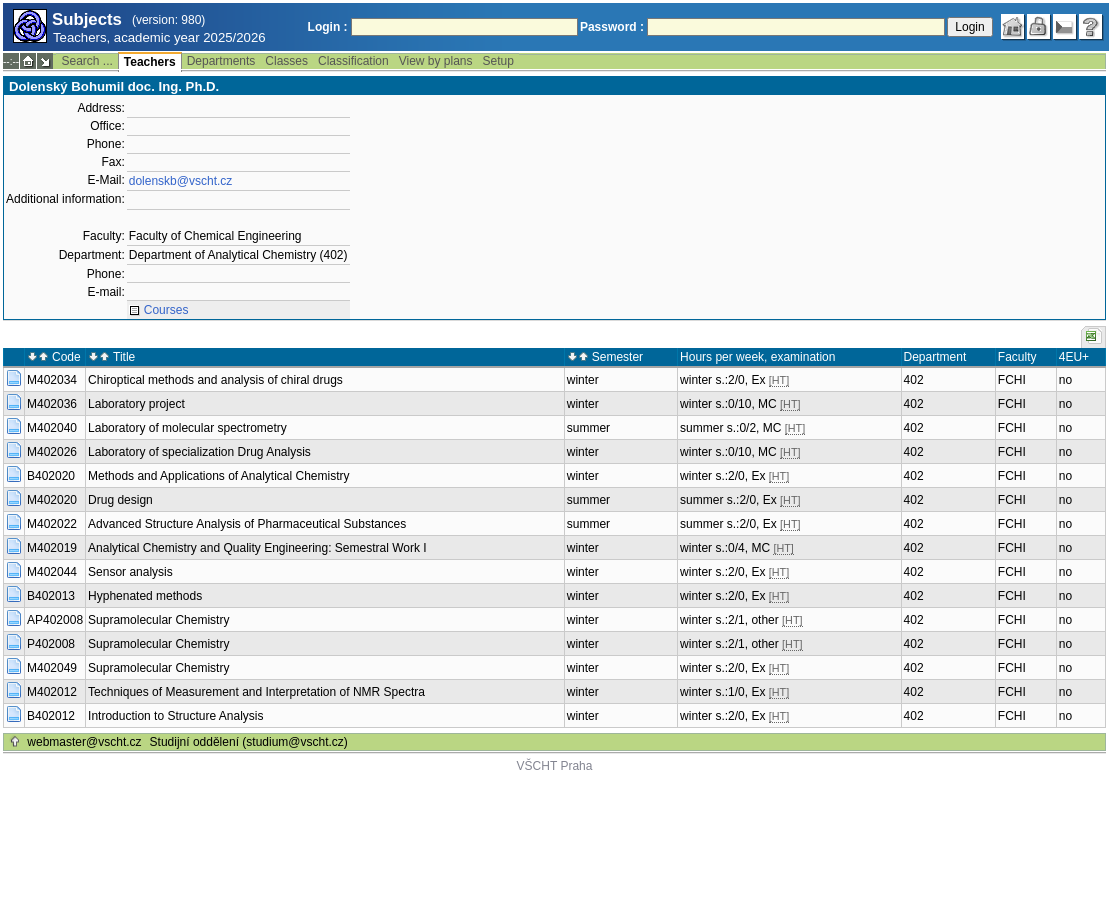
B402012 (51, 716)
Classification (353, 61)
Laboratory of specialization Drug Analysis (199, 452)
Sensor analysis (130, 572)
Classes (286, 61)
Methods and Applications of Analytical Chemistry (218, 476)
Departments (221, 61)
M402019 (52, 548)
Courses (166, 310)
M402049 (52, 668)
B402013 (51, 596)
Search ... (86, 61)
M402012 (52, 692)
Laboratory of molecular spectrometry (187, 428)
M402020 (52, 500)
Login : (328, 27)
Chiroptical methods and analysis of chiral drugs (215, 380)
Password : (612, 27)
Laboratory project (136, 404)
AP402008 (55, 620)
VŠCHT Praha (555, 766)
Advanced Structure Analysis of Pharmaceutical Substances (247, 524)
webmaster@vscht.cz (84, 742)
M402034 (52, 380)
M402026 (52, 452)
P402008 (51, 644)
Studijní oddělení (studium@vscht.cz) (249, 742)
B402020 (51, 476)
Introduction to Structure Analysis (175, 716)
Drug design (120, 500)
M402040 (52, 428)
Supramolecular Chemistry (158, 620)
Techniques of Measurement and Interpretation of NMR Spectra (256, 692)
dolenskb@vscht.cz (181, 181)
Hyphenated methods (145, 596)
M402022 (52, 524)
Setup (498, 61)
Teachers (150, 62)
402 (914, 380)
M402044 (52, 572)
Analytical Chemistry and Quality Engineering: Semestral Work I (257, 548)
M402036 (52, 404)
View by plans (436, 61)
